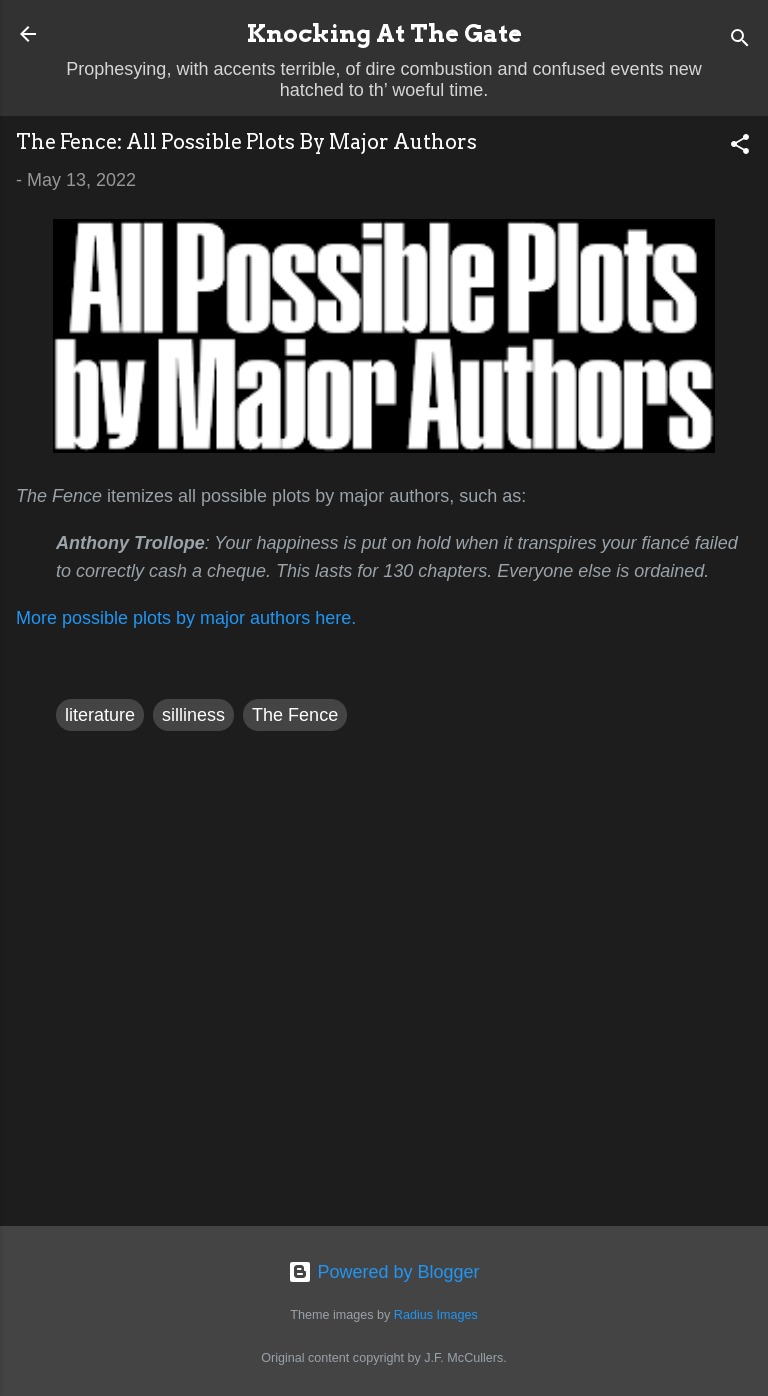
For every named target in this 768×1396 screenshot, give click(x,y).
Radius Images (436, 1315)
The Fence (295, 715)
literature (100, 715)
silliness (193, 715)
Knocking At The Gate (384, 33)
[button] (740, 147)
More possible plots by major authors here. (186, 618)
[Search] (740, 40)
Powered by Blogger (383, 1272)
